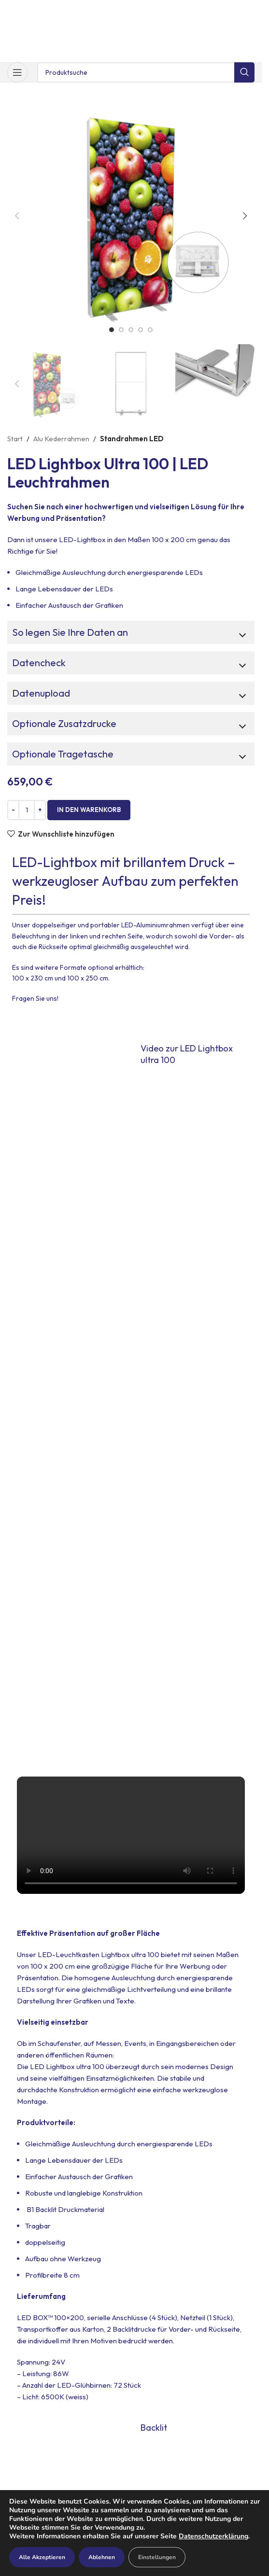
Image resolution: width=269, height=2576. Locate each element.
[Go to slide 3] (130, 329)
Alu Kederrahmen (61, 438)
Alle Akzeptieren (42, 2557)
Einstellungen (157, 2557)
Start (15, 438)
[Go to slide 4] (140, 329)
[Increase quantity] (40, 810)
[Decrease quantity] (13, 810)
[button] (17, 215)
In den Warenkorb (89, 809)
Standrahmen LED (132, 438)
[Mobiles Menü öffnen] (17, 72)
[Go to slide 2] (121, 329)
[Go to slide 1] (111, 329)
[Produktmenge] (26, 810)
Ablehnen (101, 2557)
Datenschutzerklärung (213, 2536)
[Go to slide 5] (150, 329)
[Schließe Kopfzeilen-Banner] (250, 9)
